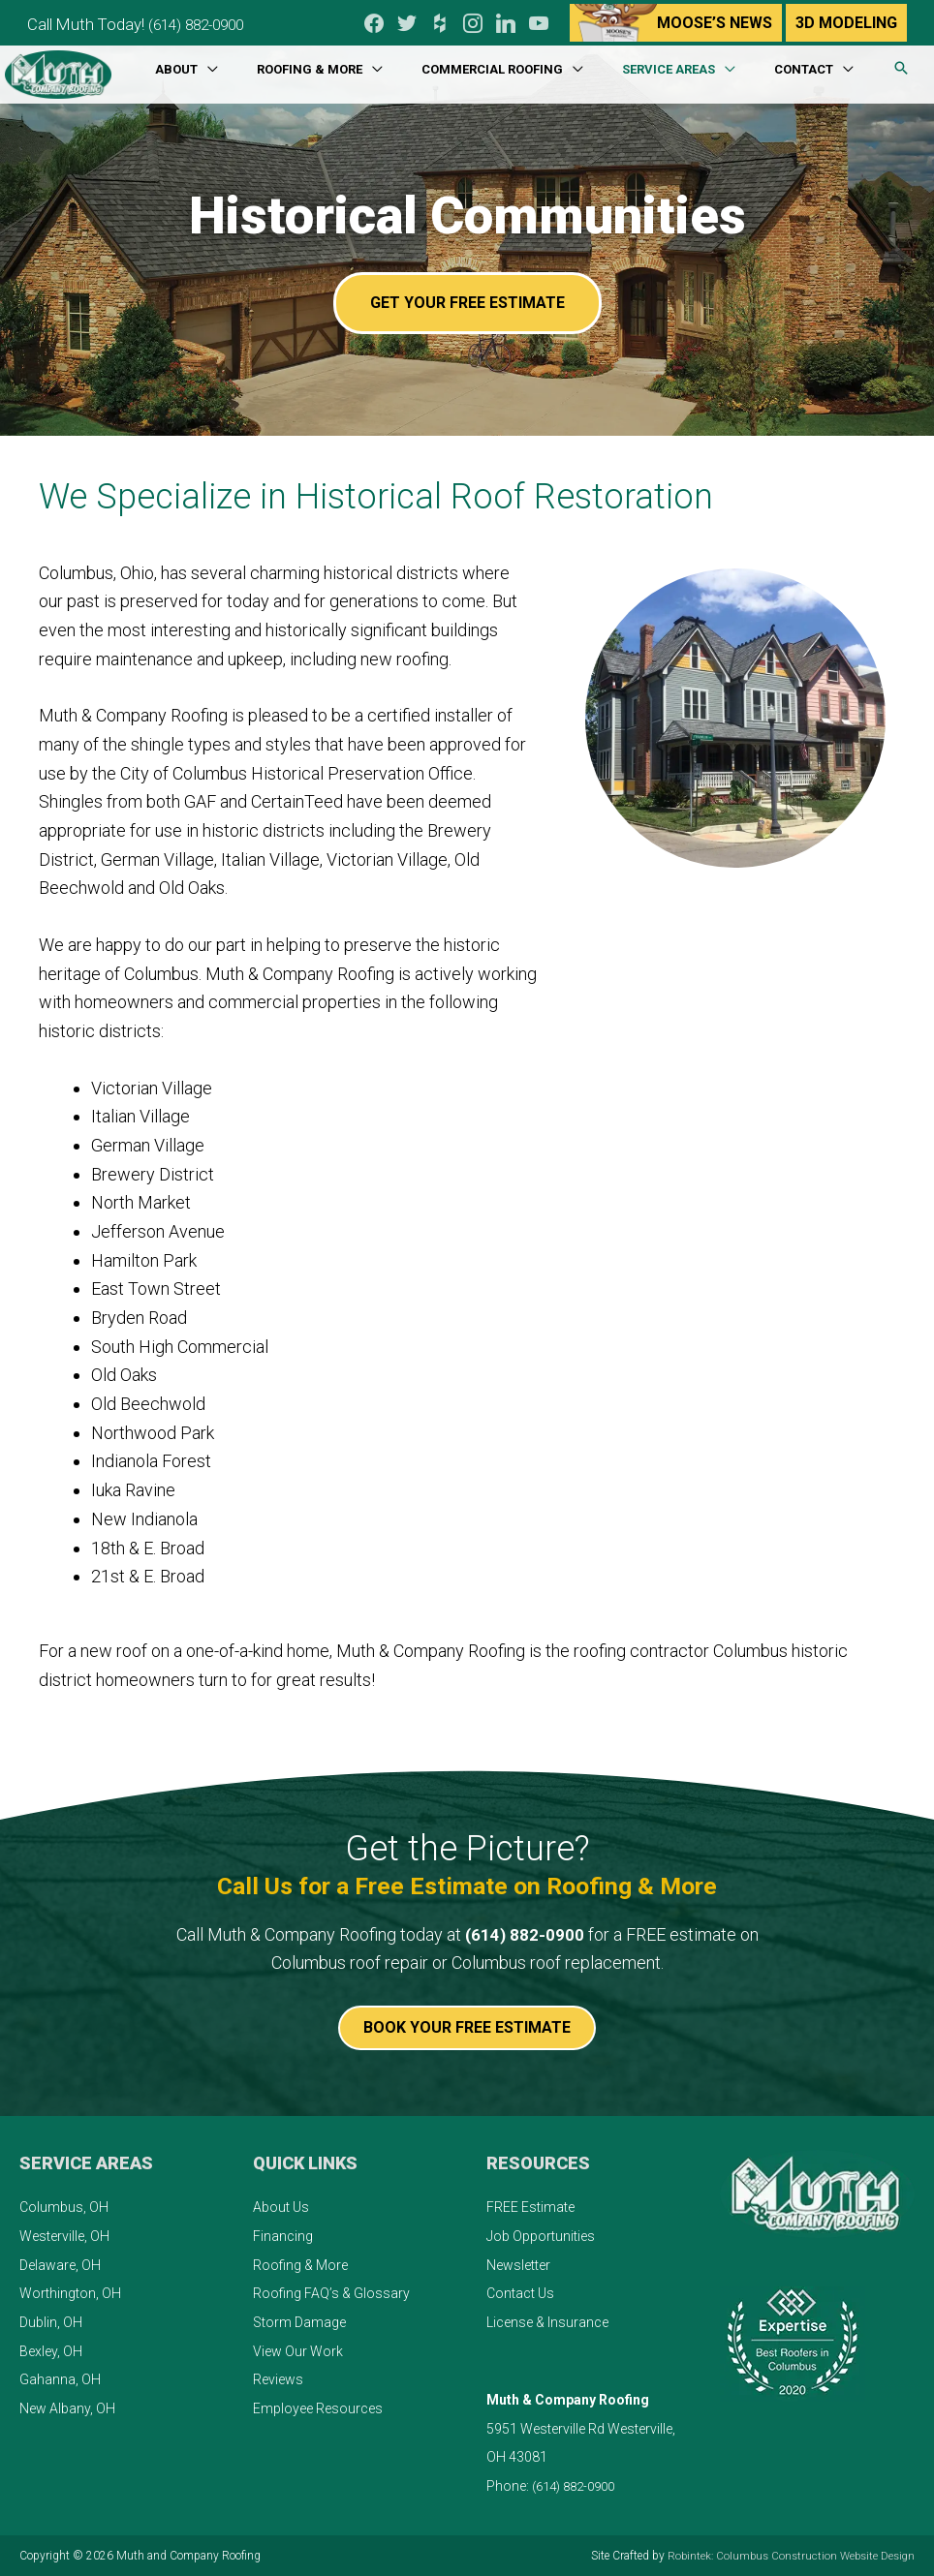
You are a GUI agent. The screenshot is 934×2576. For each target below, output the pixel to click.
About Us (281, 2207)
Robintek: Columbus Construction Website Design (786, 2555)
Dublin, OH (50, 2322)
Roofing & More (300, 2264)
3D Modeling (845, 20)
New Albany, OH (67, 2408)
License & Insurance (547, 2322)
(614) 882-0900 (214, 20)
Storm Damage (299, 2322)
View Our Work (298, 2351)
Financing (283, 2236)
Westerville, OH (64, 2236)
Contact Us (520, 2293)
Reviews (278, 2379)
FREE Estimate (530, 2207)
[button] (901, 64)
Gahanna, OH (60, 2379)
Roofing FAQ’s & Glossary (331, 2293)
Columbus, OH (64, 2207)
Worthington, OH (70, 2293)
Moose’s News (713, 20)
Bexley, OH (50, 2351)
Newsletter (518, 2264)
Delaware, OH (60, 2264)
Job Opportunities (540, 2236)
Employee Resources (318, 2408)
